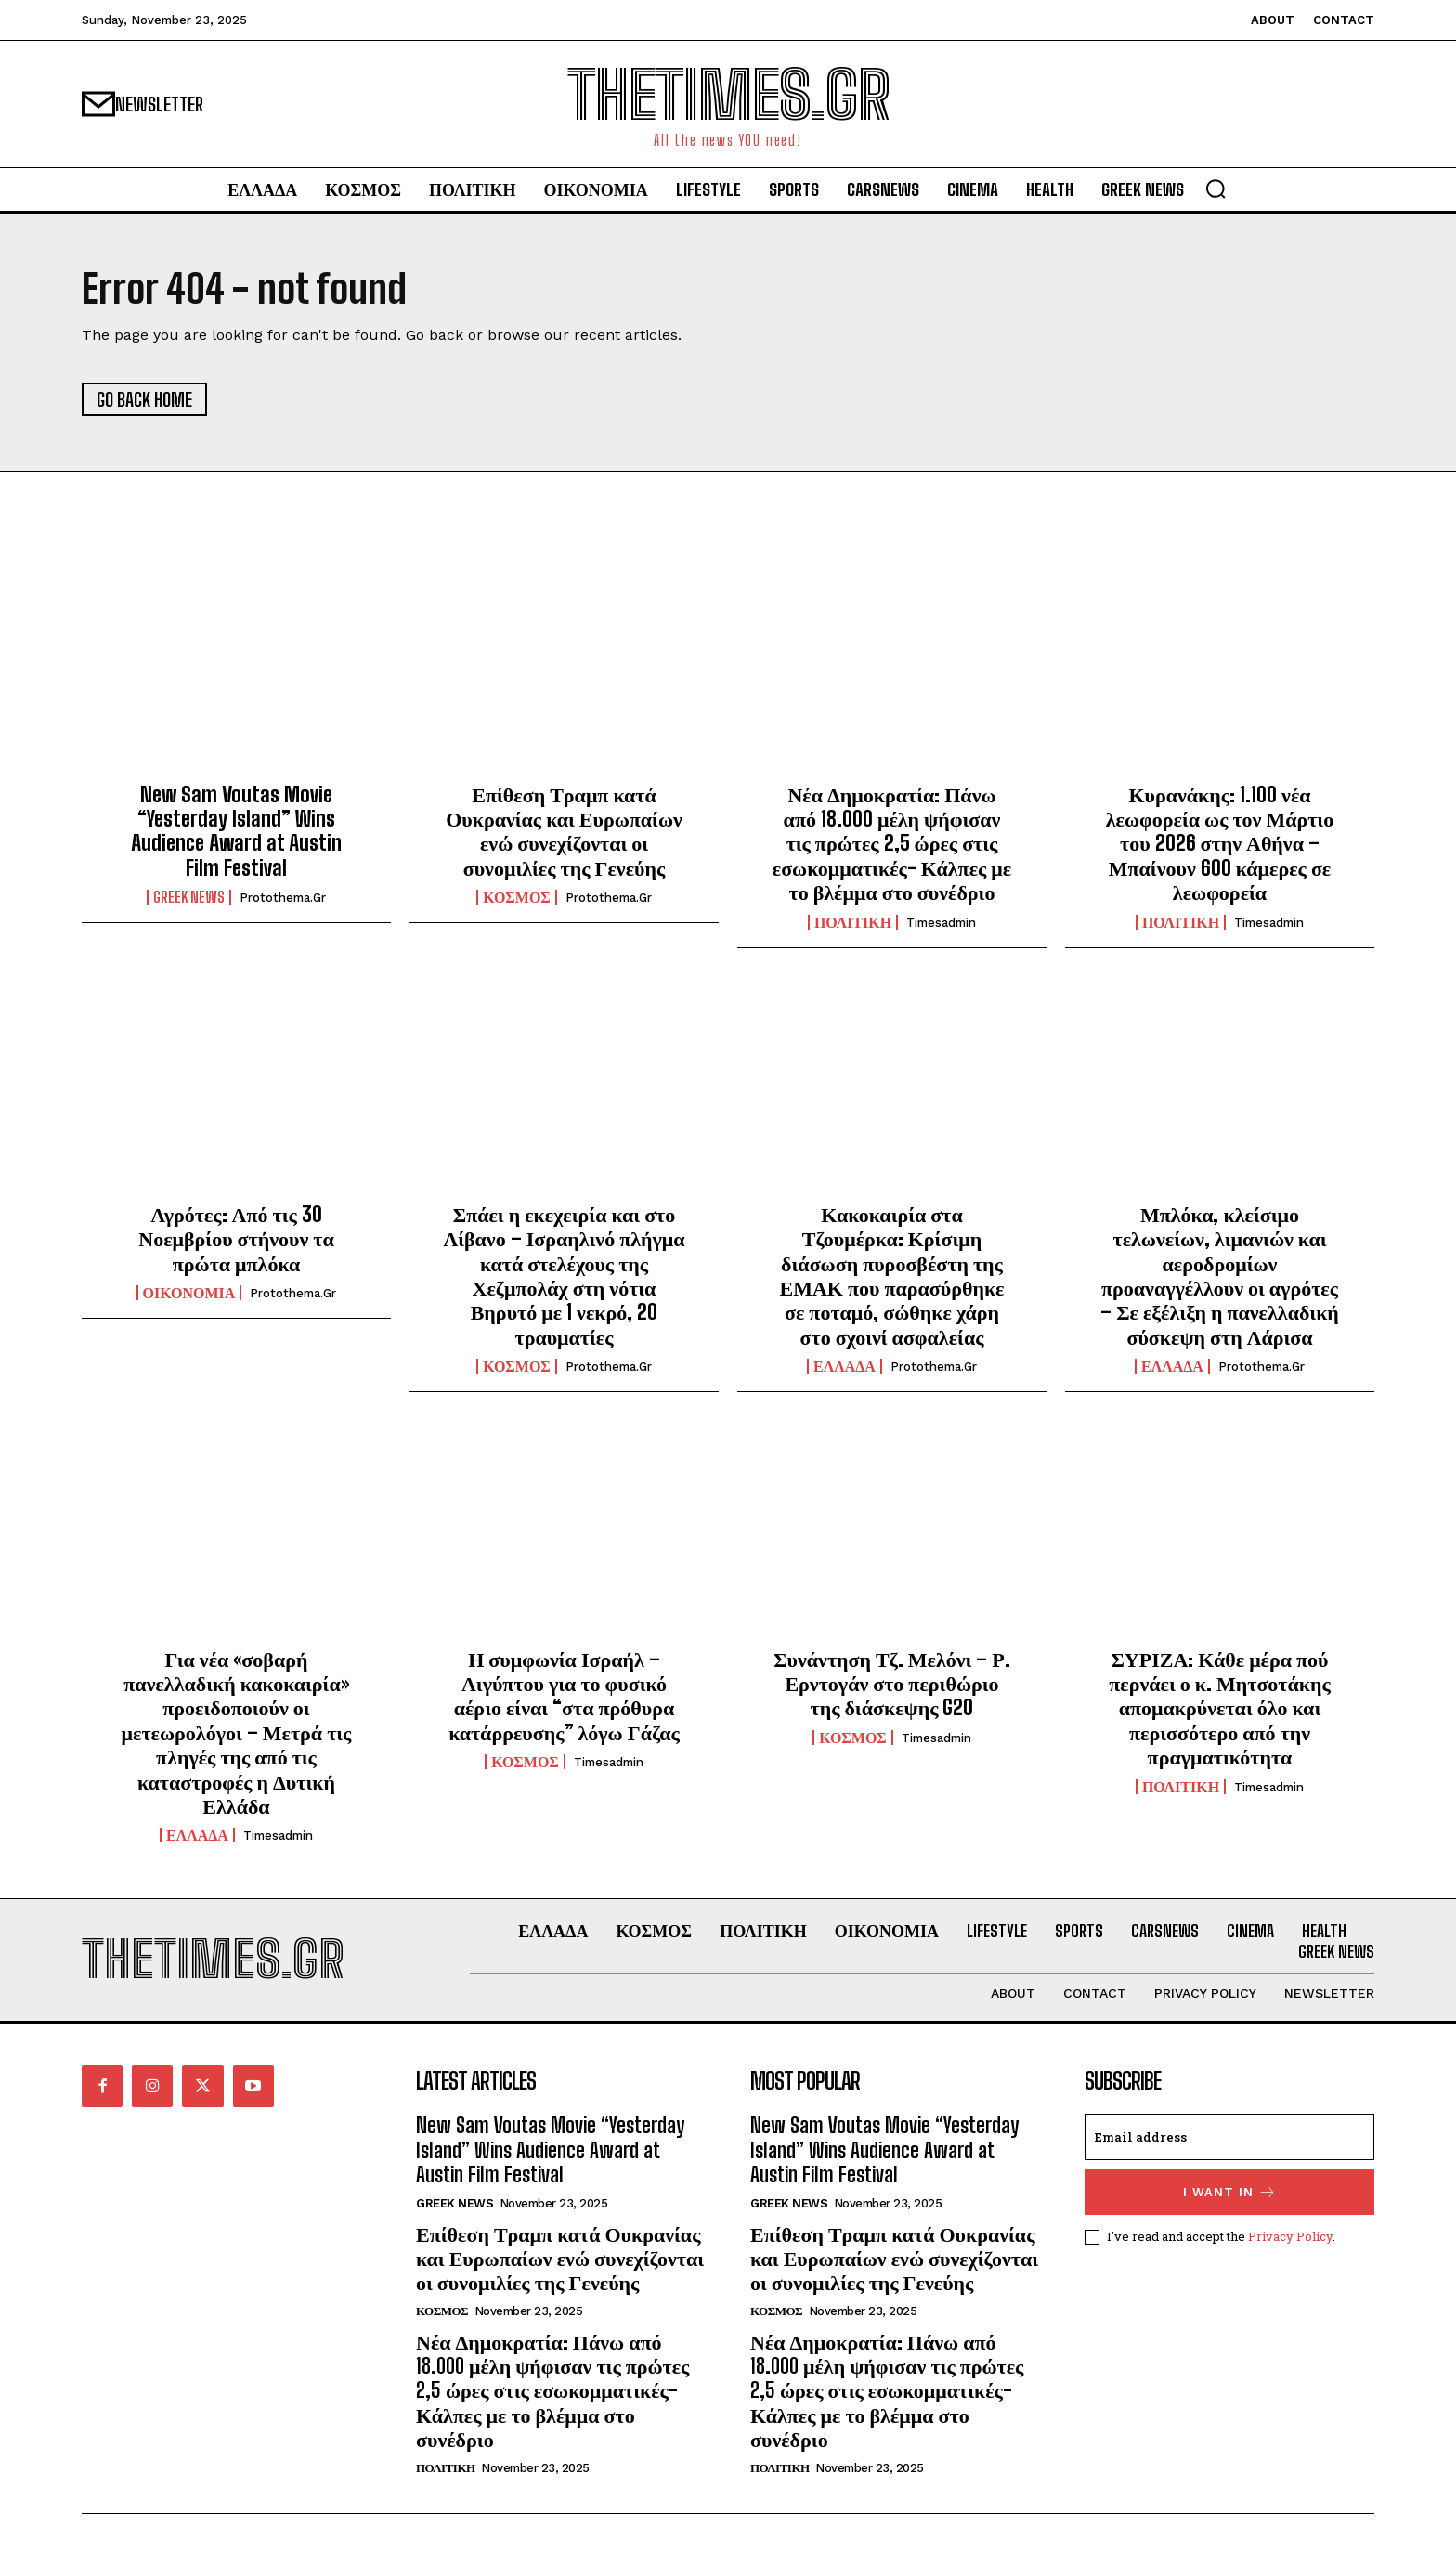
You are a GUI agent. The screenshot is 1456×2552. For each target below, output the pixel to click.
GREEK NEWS (189, 897)
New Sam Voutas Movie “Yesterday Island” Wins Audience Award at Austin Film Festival (236, 831)
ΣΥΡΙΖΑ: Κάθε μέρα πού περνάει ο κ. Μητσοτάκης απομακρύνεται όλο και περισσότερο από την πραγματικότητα (1220, 1708)
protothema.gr (283, 898)
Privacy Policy (1290, 2236)
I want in (1230, 2192)
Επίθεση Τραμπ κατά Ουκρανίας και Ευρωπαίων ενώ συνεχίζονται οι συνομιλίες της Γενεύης (564, 831)
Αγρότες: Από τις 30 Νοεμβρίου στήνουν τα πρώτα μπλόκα (235, 1239)
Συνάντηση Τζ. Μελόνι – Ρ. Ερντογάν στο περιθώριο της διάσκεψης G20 (892, 1684)
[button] (1215, 188)
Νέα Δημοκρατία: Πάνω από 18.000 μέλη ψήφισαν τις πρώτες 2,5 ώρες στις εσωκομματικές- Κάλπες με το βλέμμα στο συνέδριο (892, 843)
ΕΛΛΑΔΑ (844, 1366)
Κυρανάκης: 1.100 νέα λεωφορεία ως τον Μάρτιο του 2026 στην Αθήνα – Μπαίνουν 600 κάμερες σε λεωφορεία (1219, 843)
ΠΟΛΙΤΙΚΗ (852, 922)
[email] (1229, 2137)
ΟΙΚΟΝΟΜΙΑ (189, 1292)
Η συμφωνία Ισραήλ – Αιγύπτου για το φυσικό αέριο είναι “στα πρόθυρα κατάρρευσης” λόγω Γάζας (564, 1696)
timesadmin (941, 923)
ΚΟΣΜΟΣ (517, 897)
